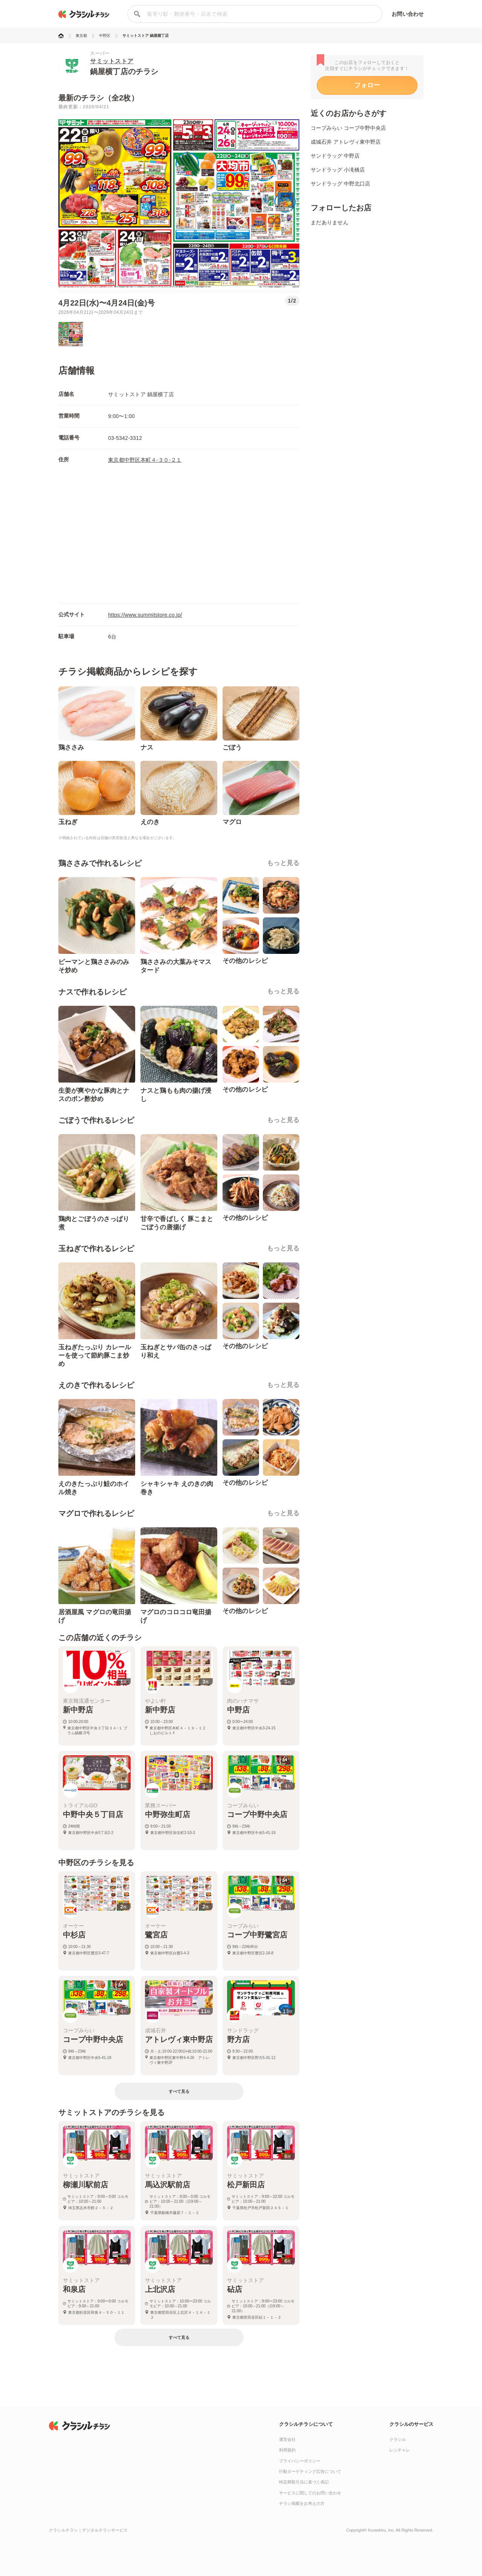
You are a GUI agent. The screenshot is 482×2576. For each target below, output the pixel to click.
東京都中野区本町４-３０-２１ (145, 460)
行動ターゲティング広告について (310, 2471)
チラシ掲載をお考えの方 (302, 2503)
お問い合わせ (408, 14)
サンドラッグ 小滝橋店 (338, 170)
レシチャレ (399, 2450)
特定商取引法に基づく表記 (304, 2482)
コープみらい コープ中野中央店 (348, 128)
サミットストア (112, 61)
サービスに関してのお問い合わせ (310, 2493)
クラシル (397, 2439)
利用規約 (287, 2450)
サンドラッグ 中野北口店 (340, 184)
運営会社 (287, 2439)
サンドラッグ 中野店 (335, 156)
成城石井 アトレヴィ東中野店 (346, 142)
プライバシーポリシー (299, 2461)
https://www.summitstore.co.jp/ (145, 615)
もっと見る (283, 863)
